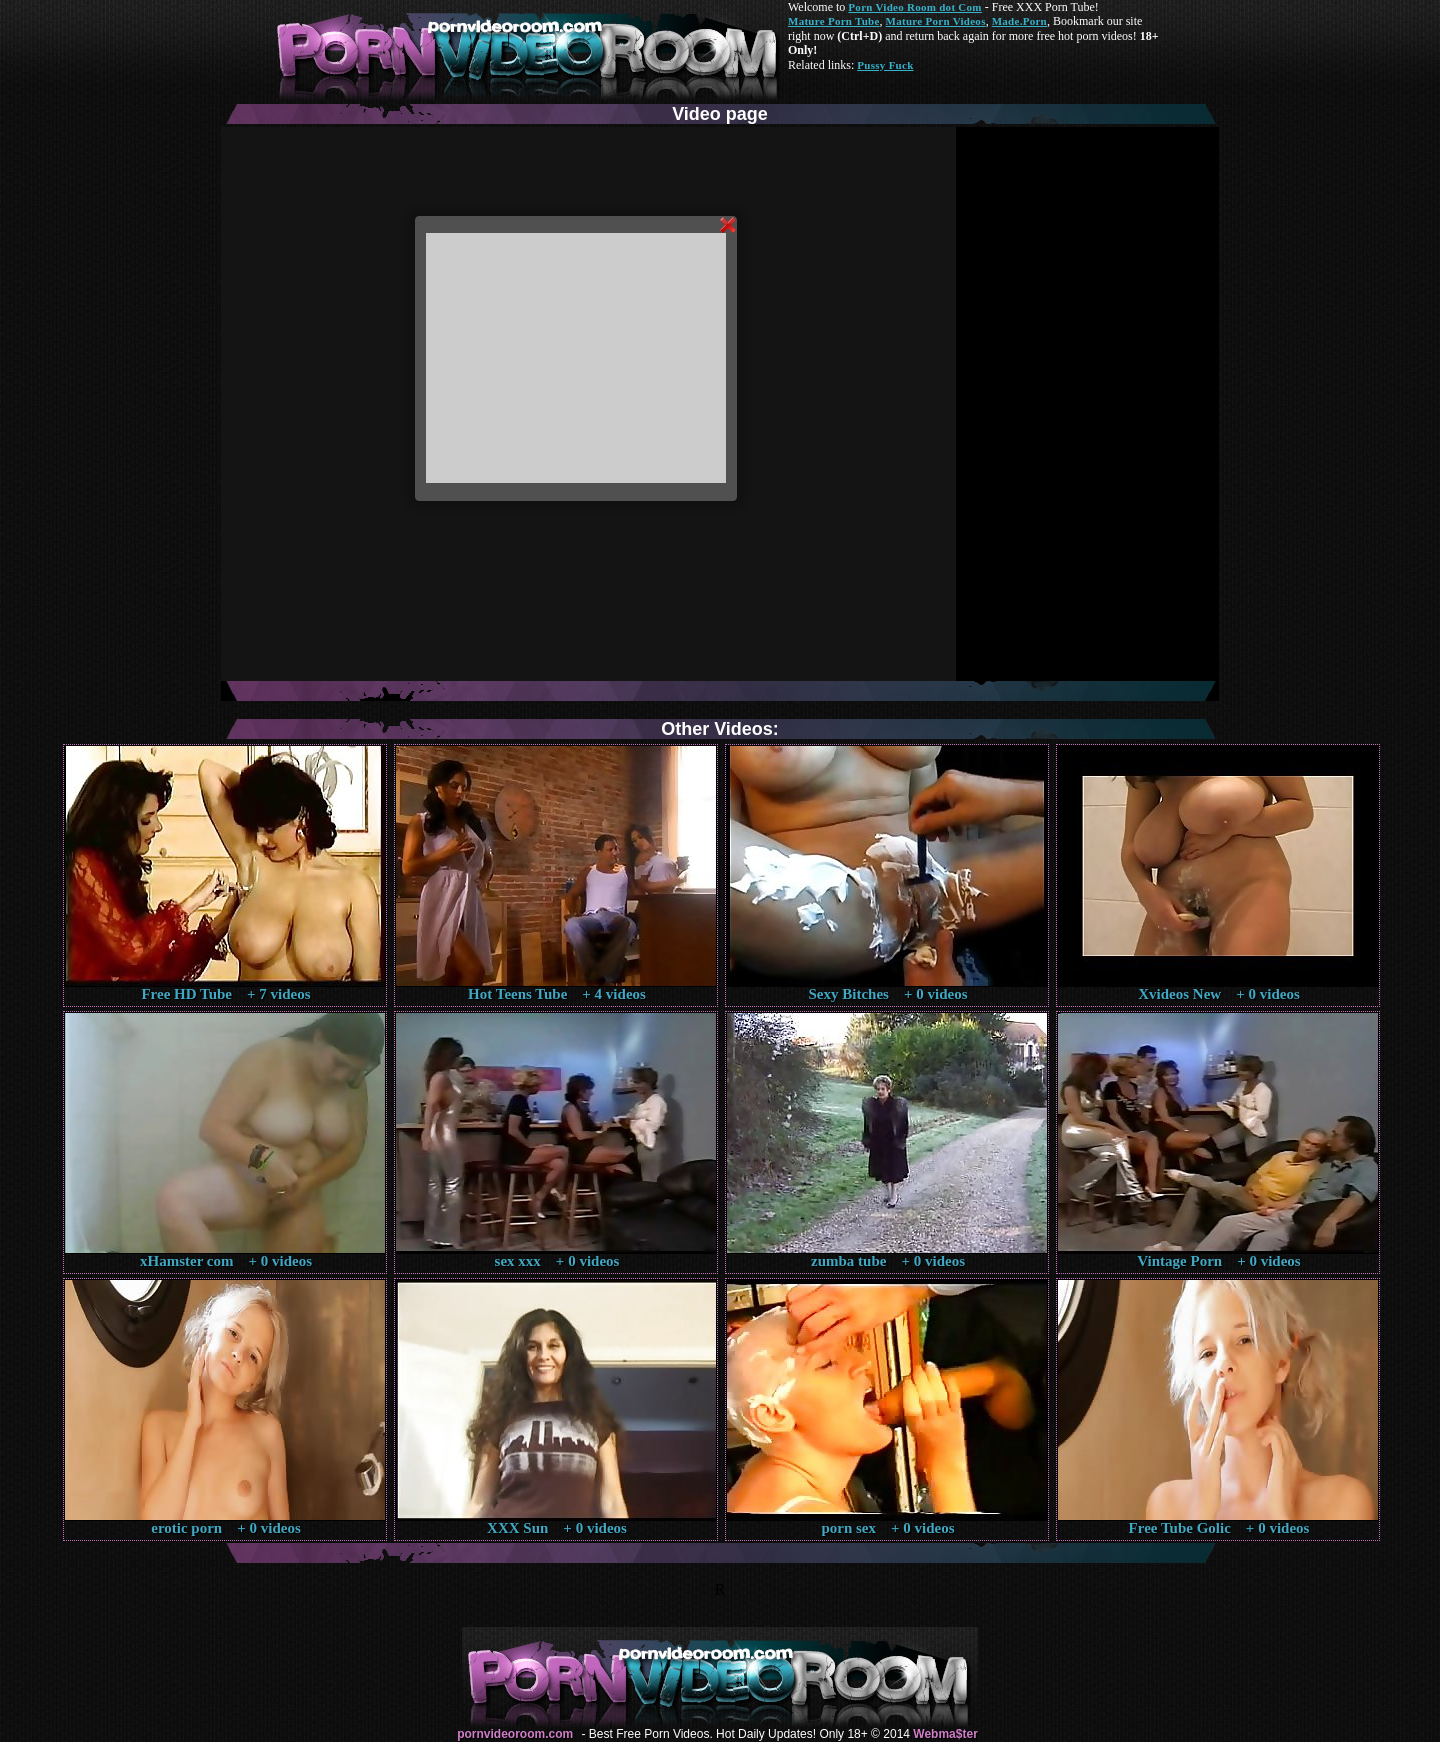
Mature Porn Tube (834, 21)
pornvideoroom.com (515, 1734)
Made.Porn (1019, 21)
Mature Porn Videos (936, 21)
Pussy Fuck (885, 65)
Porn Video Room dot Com (914, 7)
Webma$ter (945, 1734)
